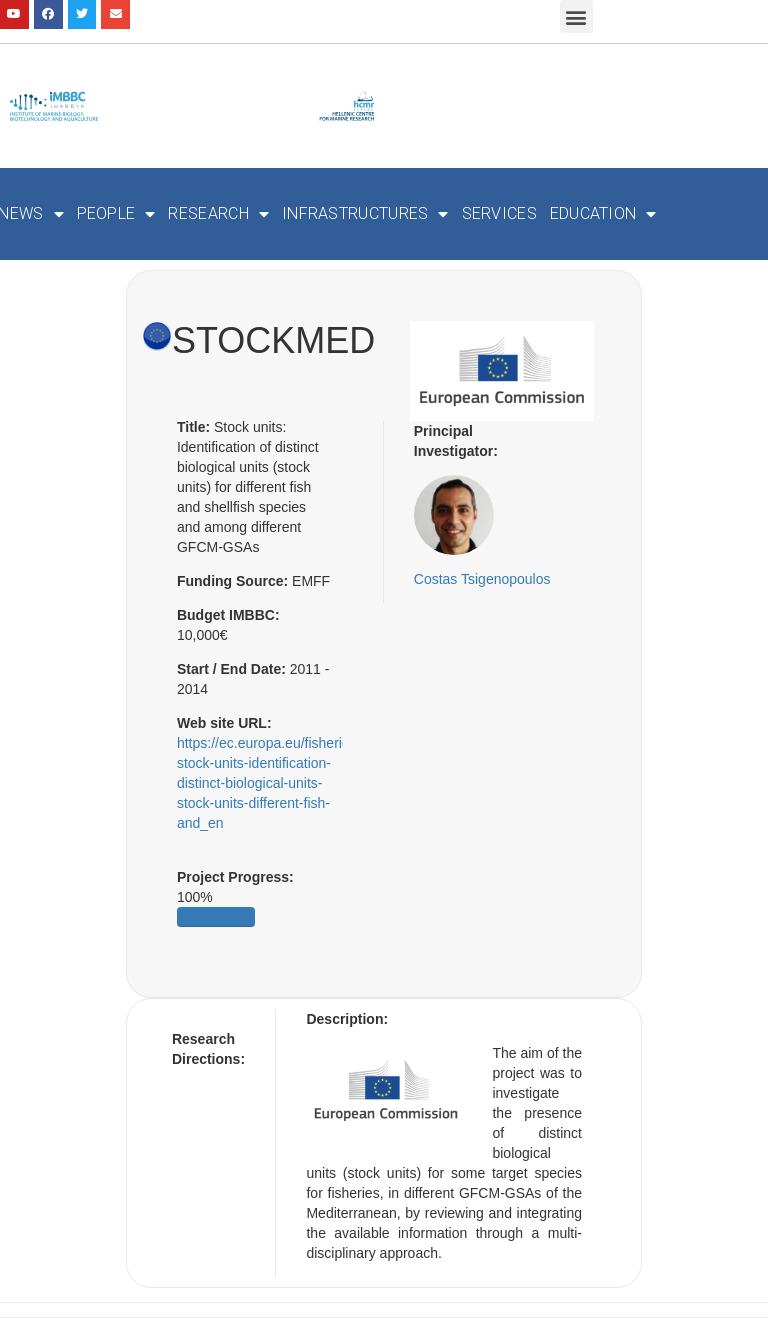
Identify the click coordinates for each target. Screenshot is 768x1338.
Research (218, 214)
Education (603, 214)
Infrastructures (365, 214)
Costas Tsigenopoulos (482, 579)
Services (499, 213)
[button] (576, 16)
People (116, 214)
